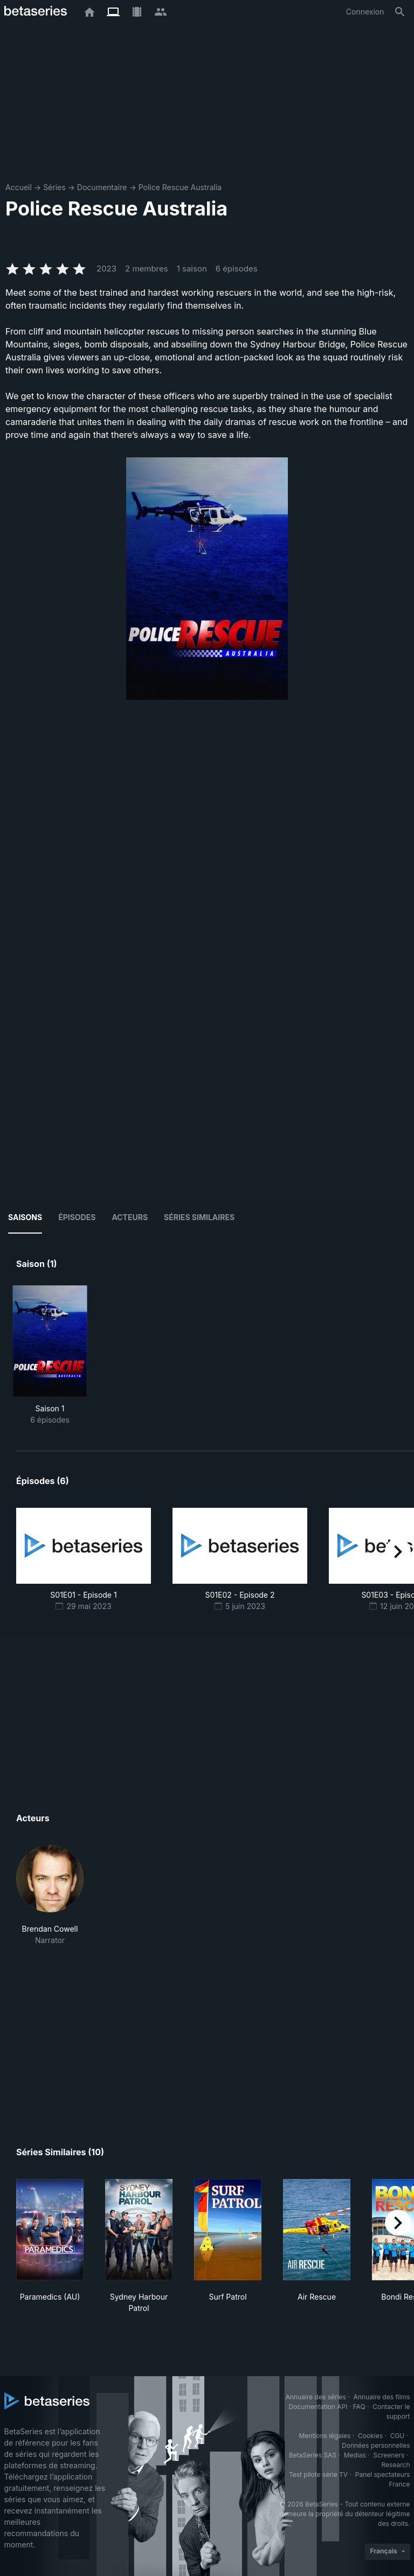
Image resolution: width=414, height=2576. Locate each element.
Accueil (18, 187)
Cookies (370, 2436)
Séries (54, 187)
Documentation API (318, 2407)
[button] (50, 1895)
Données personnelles (376, 2445)
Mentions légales (324, 2436)
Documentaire (102, 187)
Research (396, 2465)
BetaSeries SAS (312, 2455)
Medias (355, 2455)
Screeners (388, 2455)
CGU (397, 2436)
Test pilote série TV (318, 2474)
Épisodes (76, 1217)
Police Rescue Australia (180, 187)
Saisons (25, 1217)
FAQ (359, 2407)
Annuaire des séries (316, 2397)
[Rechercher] (400, 12)
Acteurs (130, 1217)
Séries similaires (199, 1217)
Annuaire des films (381, 2397)
